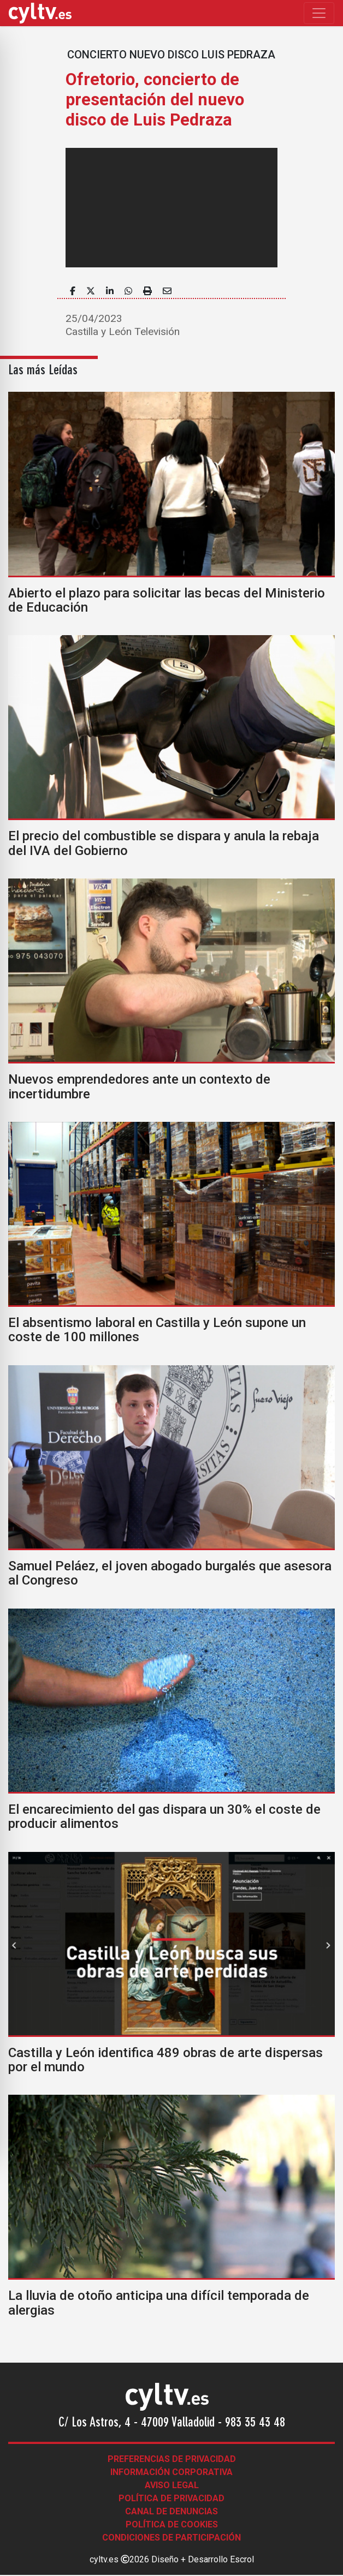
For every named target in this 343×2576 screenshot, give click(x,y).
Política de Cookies (172, 2524)
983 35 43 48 (255, 2423)
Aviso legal (172, 2485)
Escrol (242, 2559)
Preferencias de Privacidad (172, 2459)
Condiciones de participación (171, 2537)
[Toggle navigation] (319, 13)
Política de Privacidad (171, 2498)
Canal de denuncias (171, 2511)
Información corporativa (171, 2472)
